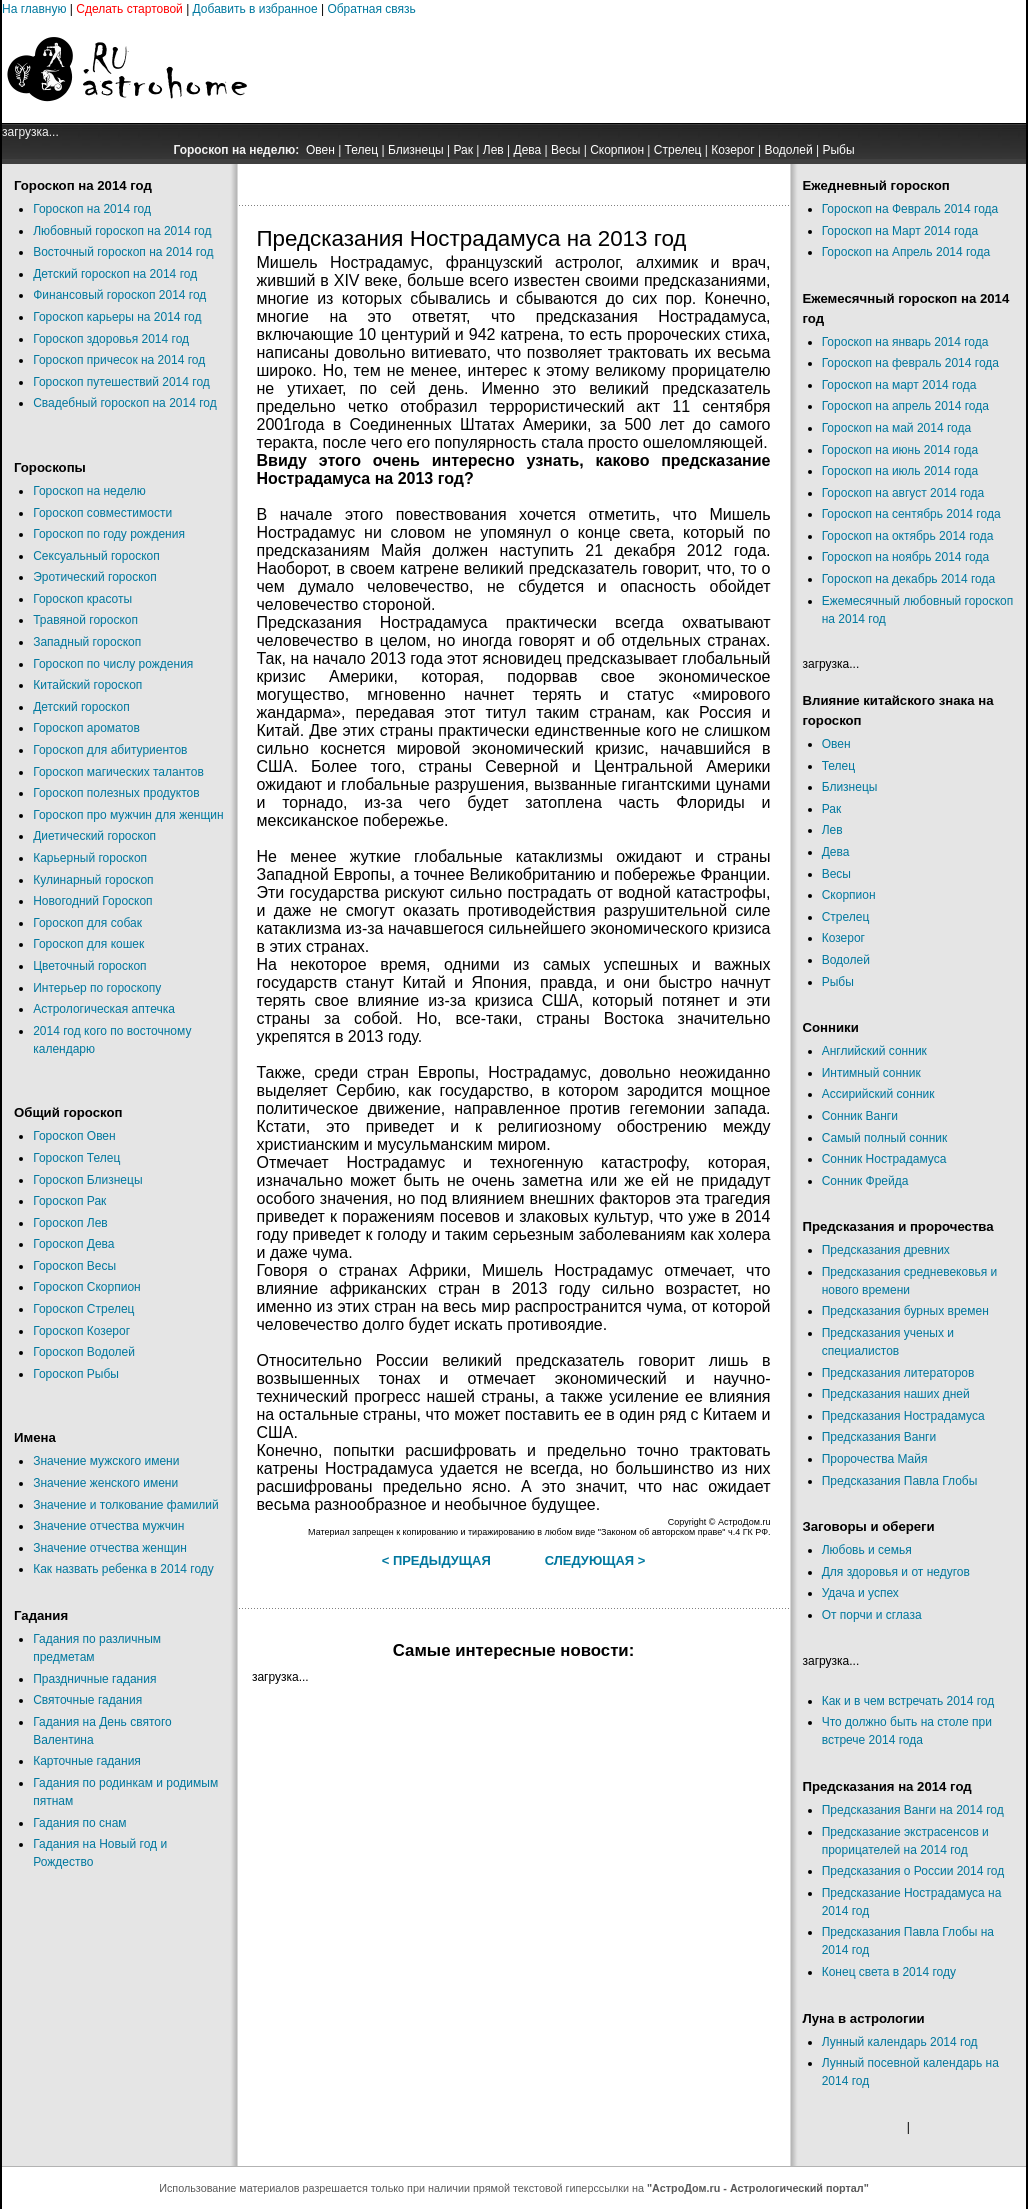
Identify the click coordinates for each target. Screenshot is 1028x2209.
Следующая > (595, 1560)
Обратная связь (371, 9)
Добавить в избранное (255, 9)
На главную (34, 9)
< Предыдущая (436, 1560)
